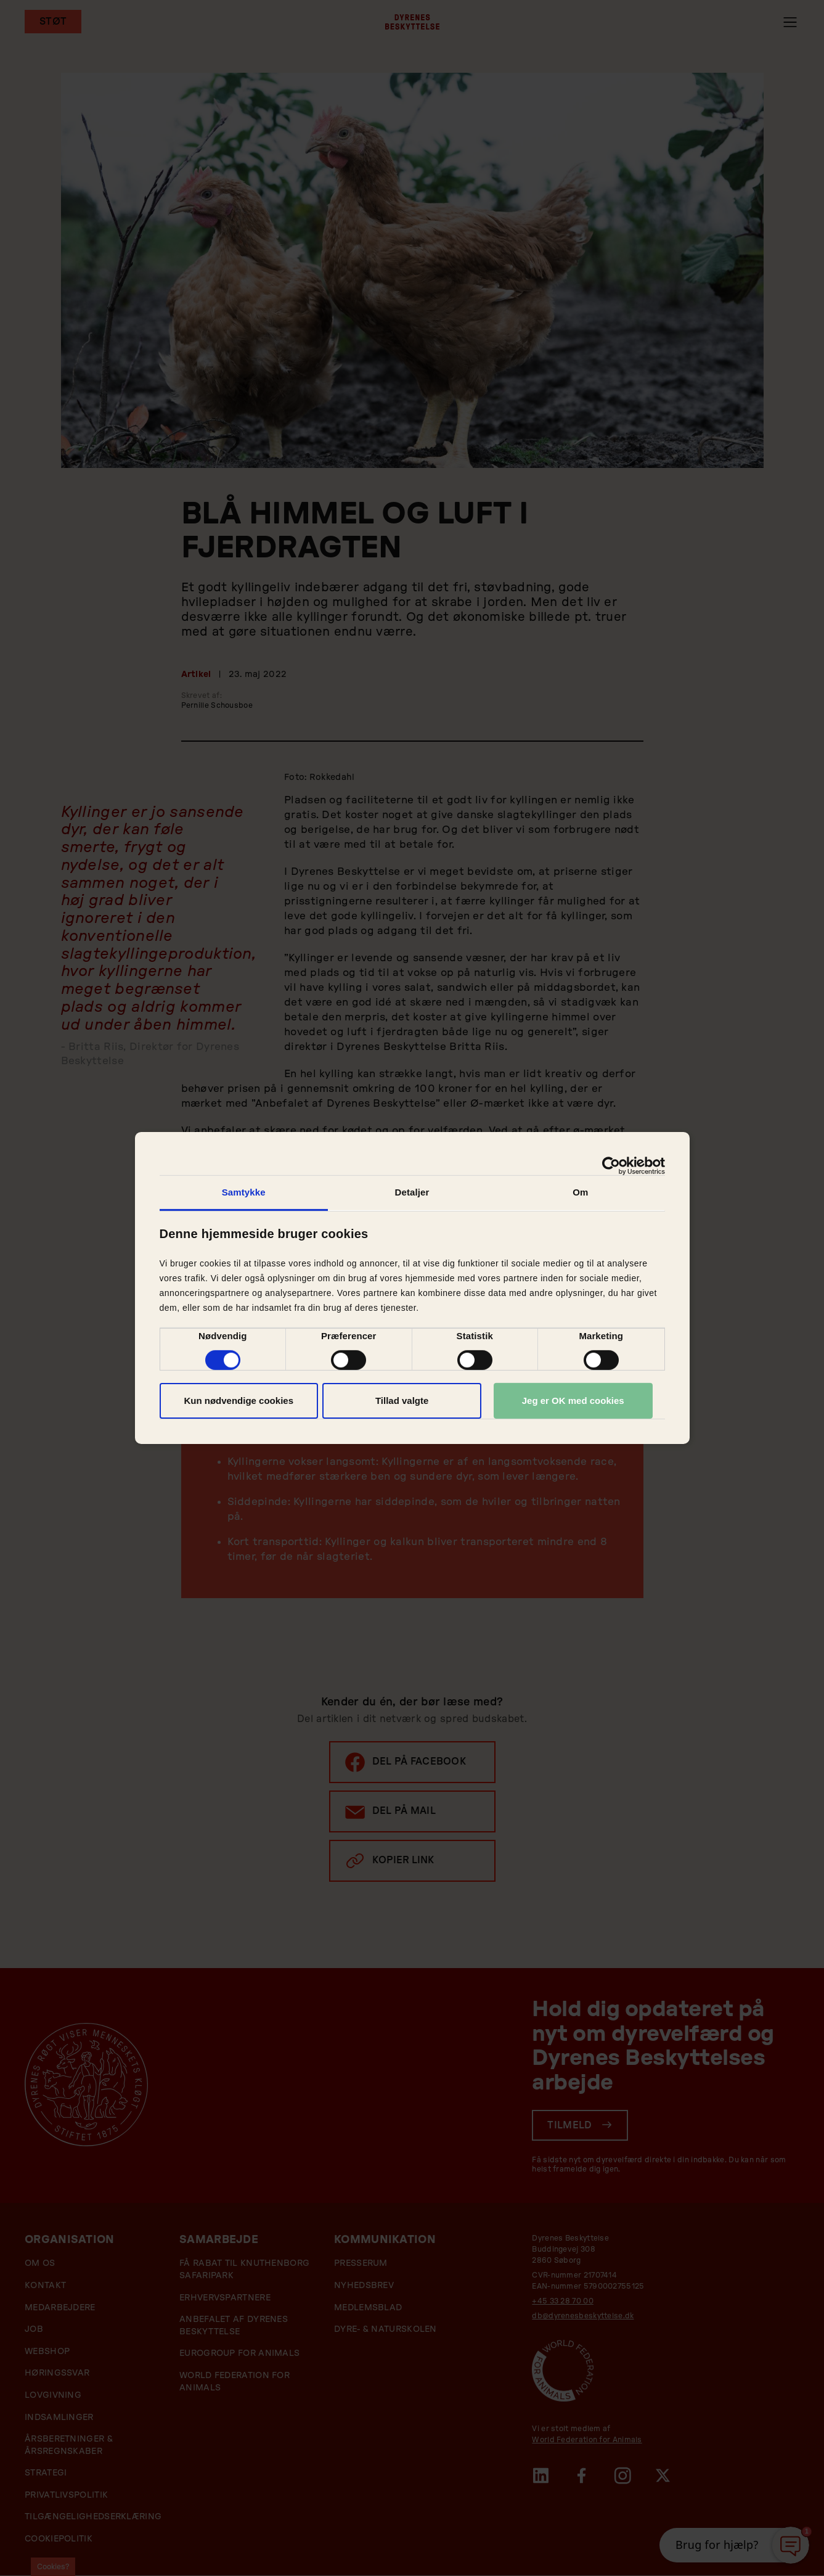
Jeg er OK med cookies (573, 1400)
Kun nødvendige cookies (238, 1400)
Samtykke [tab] (244, 1192)
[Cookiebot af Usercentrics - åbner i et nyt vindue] (611, 1166)
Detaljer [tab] (412, 1192)
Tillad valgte (401, 1400)
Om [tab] (580, 1192)
